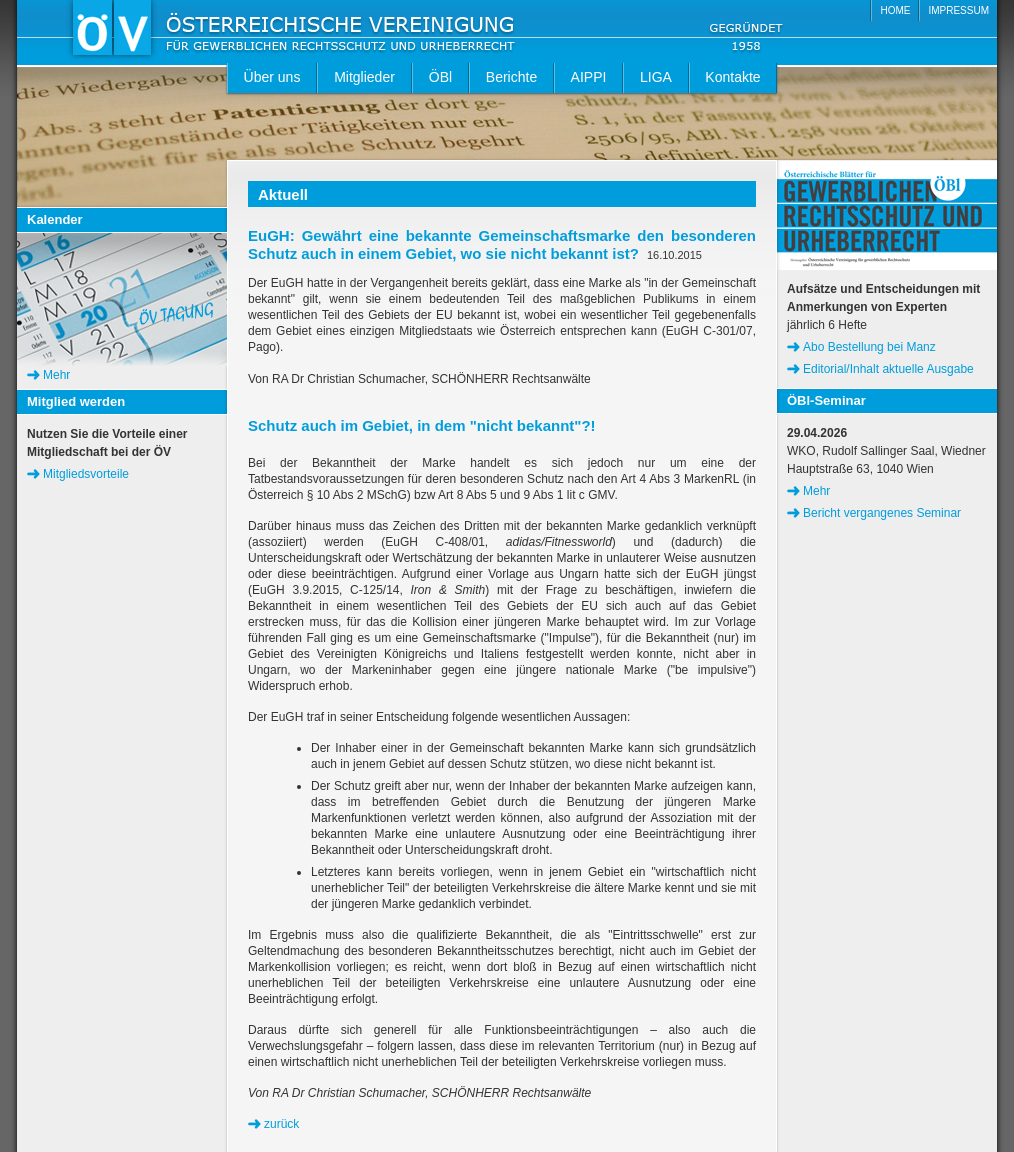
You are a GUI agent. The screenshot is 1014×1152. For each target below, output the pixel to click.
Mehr (56, 375)
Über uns (272, 77)
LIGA (656, 77)
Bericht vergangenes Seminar (882, 513)
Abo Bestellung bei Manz (869, 347)
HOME (895, 10)
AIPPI (589, 77)
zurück (281, 1124)
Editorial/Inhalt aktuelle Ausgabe (888, 369)
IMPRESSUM (958, 10)
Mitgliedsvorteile (86, 474)
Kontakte (732, 77)
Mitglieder (364, 77)
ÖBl (440, 77)
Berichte (511, 77)
